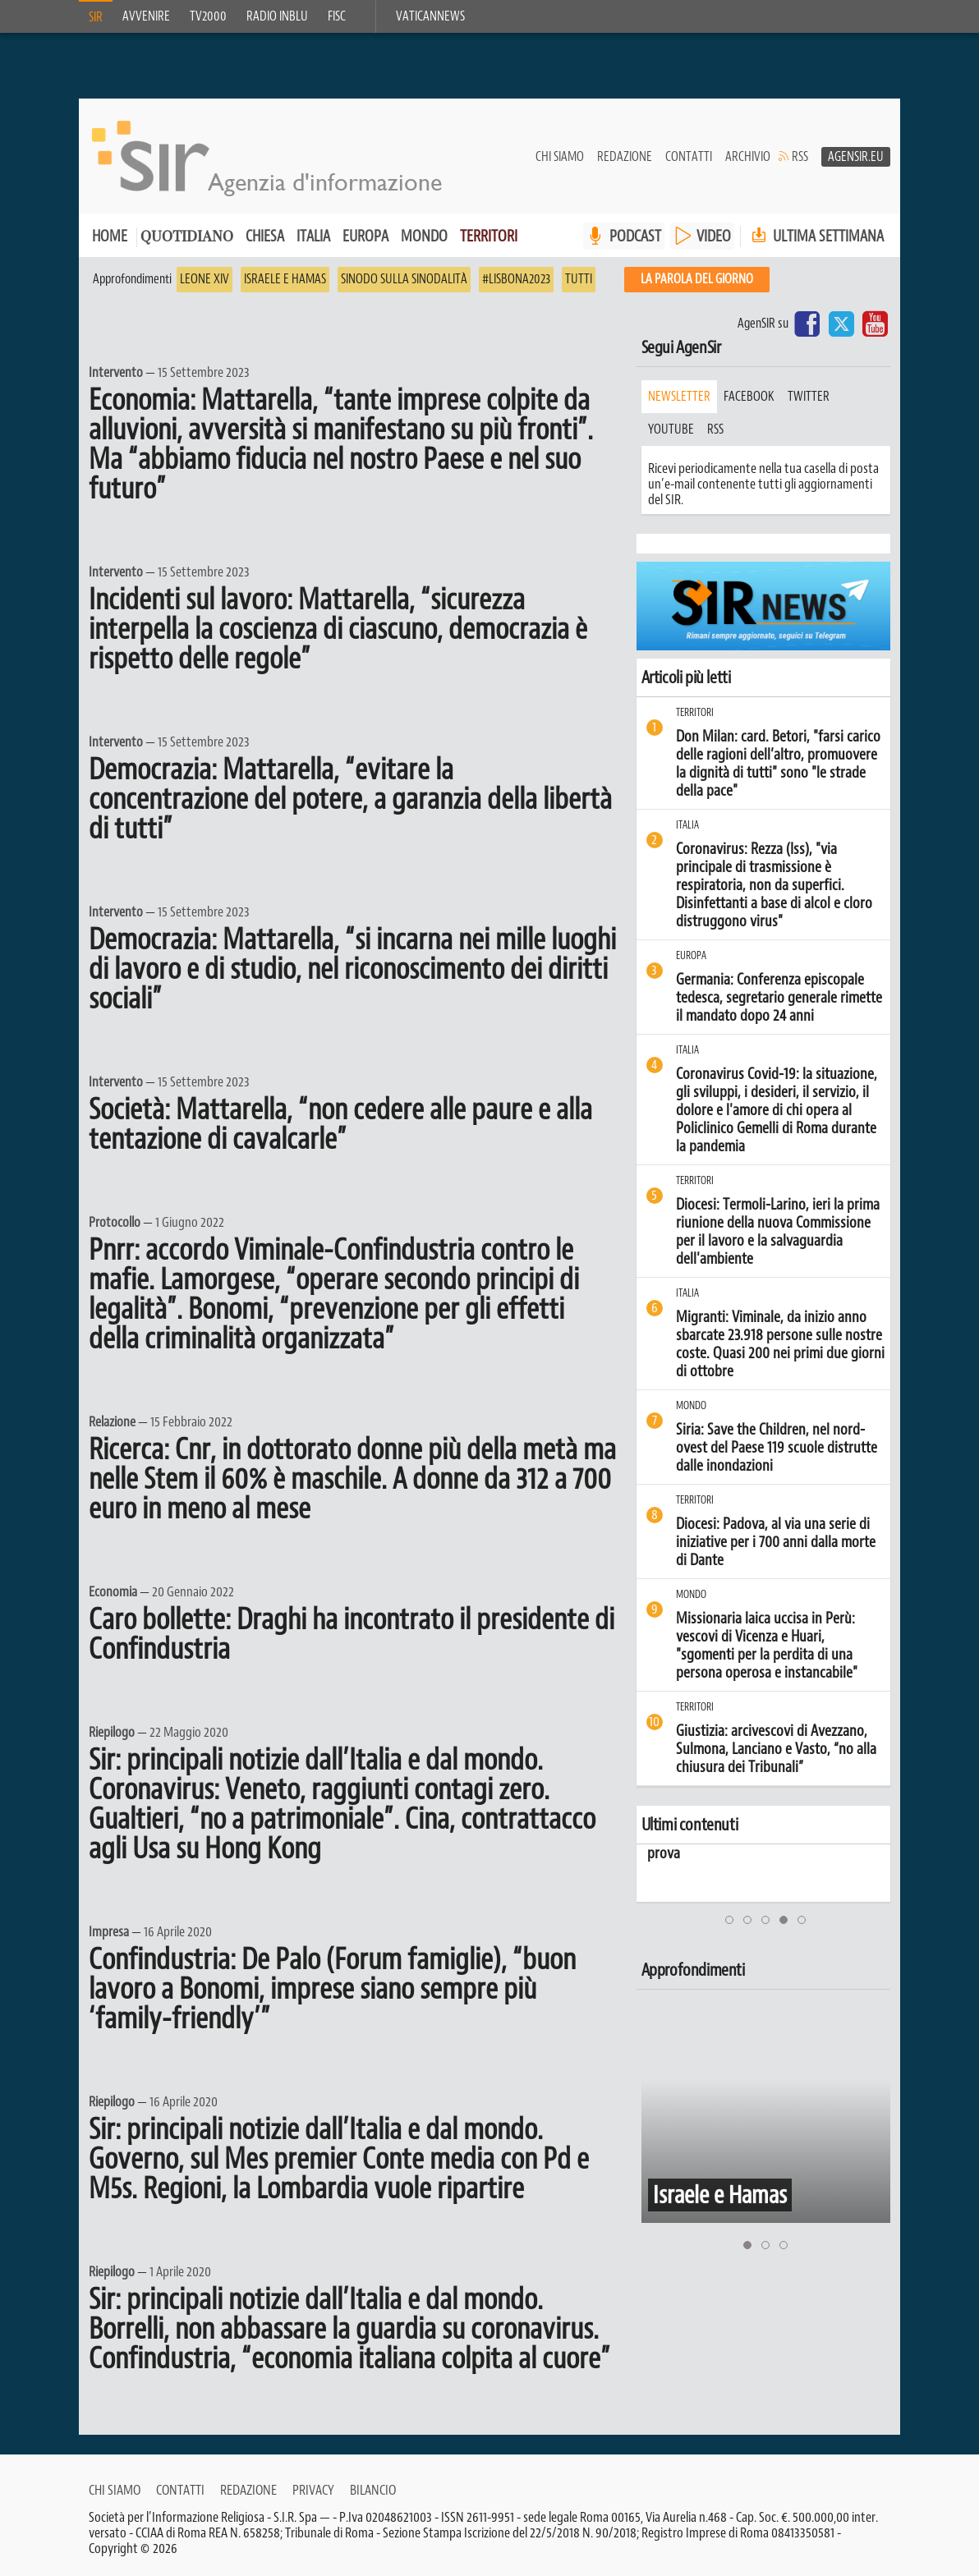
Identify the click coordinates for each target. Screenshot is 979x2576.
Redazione (624, 157)
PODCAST (635, 236)
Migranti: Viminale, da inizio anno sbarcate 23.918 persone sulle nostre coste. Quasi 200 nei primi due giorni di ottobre (780, 1344)
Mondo (424, 236)
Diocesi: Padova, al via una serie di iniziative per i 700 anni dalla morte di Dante (776, 1542)
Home (109, 236)
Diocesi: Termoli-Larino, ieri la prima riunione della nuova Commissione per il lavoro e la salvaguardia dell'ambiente (778, 1232)
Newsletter (679, 396)
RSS (800, 157)
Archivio (747, 157)
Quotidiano (186, 237)
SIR (96, 17)
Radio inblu (277, 16)
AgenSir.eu (856, 157)
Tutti (578, 279)
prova (656, 1853)
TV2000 (208, 16)
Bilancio (373, 2490)
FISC (337, 16)
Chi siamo (559, 157)
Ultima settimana (816, 236)
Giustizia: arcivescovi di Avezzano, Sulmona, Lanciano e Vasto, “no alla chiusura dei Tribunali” (776, 1749)
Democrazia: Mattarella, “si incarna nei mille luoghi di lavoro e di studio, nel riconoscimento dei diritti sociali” (352, 969)
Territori (488, 236)
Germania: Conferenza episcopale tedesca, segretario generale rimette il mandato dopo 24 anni (779, 998)
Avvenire (146, 16)
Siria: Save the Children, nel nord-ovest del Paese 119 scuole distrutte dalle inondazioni (776, 1448)
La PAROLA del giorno (697, 279)
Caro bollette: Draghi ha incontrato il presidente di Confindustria (351, 1634)
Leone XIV (204, 279)
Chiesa (265, 236)
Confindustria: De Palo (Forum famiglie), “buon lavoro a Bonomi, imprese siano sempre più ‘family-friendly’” (332, 1988)
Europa (365, 236)
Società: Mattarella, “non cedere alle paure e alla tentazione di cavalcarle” (340, 1124)
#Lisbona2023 (516, 279)
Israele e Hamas (285, 279)
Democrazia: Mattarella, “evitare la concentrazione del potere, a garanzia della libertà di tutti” (350, 799)
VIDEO (713, 236)
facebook (749, 396)
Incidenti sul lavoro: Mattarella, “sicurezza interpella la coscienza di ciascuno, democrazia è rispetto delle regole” (338, 629)
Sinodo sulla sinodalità (404, 279)
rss (715, 429)
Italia (313, 236)
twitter (809, 396)
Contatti (688, 157)
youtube (671, 429)
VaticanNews (430, 16)
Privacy (313, 2490)
